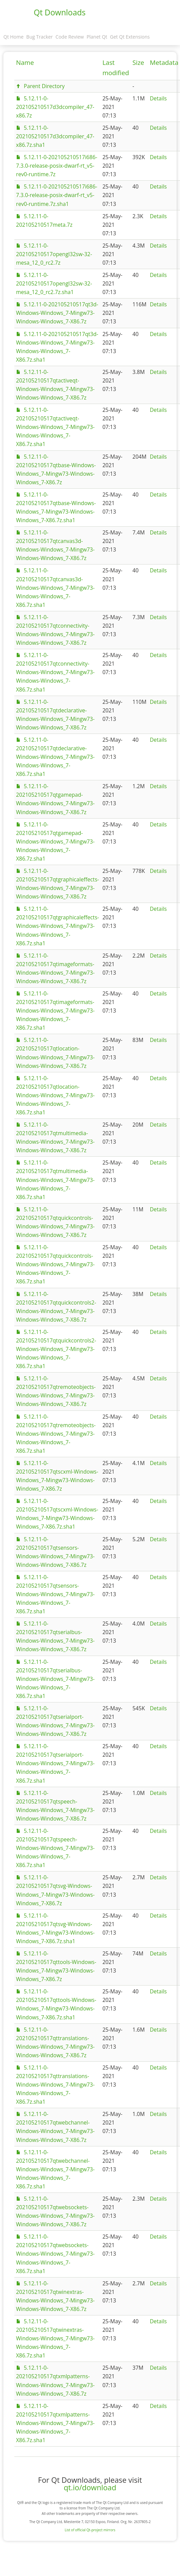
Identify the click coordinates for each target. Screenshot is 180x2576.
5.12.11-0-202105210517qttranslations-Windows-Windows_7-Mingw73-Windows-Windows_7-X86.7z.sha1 (55, 2084)
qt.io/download (90, 2487)
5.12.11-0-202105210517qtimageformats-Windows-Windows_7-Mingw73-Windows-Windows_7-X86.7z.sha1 (55, 1010)
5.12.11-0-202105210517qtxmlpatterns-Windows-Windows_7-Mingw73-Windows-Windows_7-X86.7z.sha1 (55, 2423)
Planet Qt (97, 36)
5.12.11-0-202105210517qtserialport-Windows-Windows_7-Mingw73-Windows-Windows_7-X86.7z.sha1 (55, 1763)
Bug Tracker (39, 36)
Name (25, 62)
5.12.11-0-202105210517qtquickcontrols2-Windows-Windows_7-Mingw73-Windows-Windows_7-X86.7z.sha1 (56, 1349)
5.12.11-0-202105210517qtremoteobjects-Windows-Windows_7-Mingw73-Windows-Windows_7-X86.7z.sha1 (56, 1433)
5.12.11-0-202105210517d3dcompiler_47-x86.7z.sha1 (55, 136)
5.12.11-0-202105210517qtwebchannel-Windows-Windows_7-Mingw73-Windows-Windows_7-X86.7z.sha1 (55, 2169)
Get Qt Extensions (130, 36)
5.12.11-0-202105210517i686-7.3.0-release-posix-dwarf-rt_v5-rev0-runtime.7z (56, 165)
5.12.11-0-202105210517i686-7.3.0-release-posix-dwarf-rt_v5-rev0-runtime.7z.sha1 (56, 195)
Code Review (70, 36)
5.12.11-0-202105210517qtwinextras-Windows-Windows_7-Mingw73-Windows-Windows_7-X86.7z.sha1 (55, 2338)
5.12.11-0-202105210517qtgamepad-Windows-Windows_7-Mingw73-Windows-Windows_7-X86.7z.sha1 (55, 841)
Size (138, 62)
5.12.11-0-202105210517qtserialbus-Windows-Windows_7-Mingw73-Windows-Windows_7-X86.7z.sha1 (55, 1679)
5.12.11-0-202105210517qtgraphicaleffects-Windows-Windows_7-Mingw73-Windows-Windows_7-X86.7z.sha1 (57, 926)
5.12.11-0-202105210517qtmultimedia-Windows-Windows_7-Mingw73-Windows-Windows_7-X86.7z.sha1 (55, 1179)
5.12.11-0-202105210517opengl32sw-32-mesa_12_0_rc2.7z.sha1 (54, 283)
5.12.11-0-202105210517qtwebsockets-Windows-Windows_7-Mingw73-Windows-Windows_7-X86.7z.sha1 (55, 2253)
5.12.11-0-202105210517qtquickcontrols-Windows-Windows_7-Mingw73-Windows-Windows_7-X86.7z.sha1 (55, 1264)
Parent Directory (44, 86)
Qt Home (13, 36)
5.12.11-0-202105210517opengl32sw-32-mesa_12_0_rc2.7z (54, 254)
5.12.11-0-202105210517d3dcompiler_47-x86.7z (55, 107)
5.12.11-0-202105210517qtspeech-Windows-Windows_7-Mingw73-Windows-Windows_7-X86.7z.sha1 (55, 1848)
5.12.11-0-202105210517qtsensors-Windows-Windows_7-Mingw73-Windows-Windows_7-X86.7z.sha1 (55, 1594)
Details (158, 98)
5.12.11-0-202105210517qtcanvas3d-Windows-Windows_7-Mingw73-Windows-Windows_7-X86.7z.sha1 (55, 587)
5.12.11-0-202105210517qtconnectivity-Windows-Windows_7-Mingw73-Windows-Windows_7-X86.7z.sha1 (55, 672)
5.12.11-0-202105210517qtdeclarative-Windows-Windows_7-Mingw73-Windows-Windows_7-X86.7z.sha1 (55, 757)
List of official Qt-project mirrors (90, 2530)
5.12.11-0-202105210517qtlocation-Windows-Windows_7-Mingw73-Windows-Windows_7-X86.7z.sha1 (55, 1095)
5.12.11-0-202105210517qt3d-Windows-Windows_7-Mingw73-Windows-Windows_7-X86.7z (57, 313)
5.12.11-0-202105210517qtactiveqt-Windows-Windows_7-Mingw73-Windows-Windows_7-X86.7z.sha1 (55, 427)
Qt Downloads (60, 12)
